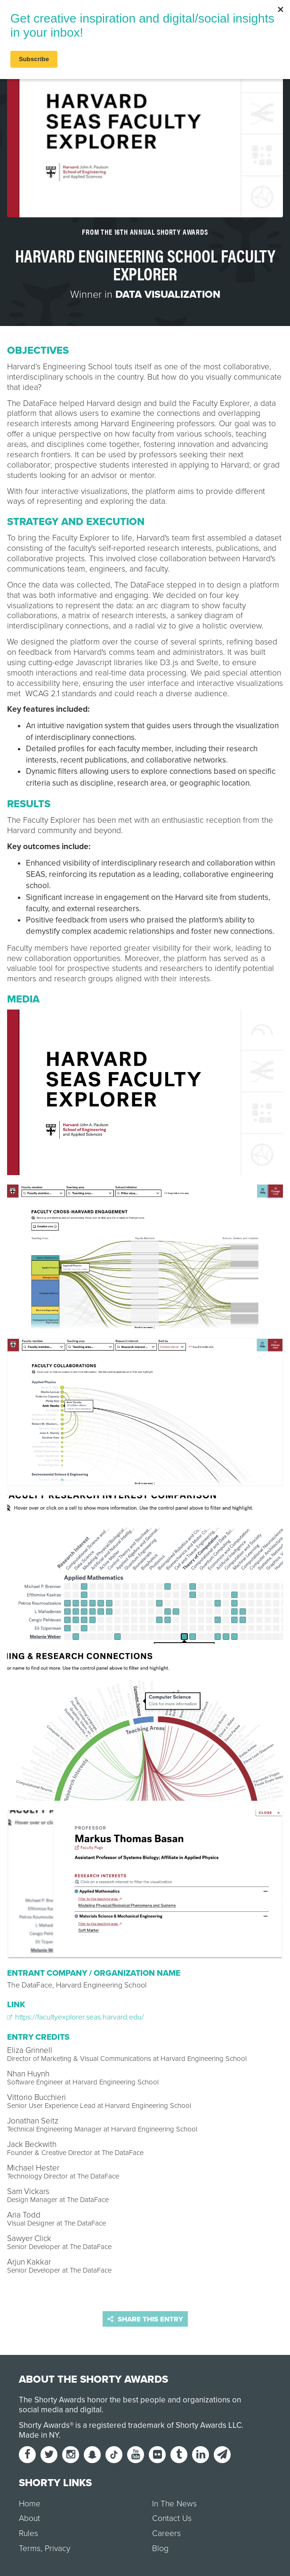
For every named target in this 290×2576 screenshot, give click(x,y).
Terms (29, 2548)
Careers (166, 2533)
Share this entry (145, 2319)
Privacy (57, 2548)
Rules (28, 2533)
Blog (160, 2548)
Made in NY (39, 2435)
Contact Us (172, 2518)
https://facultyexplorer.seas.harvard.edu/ (75, 2017)
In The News (174, 2504)
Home (29, 2504)
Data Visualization (167, 294)
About (29, 2518)
